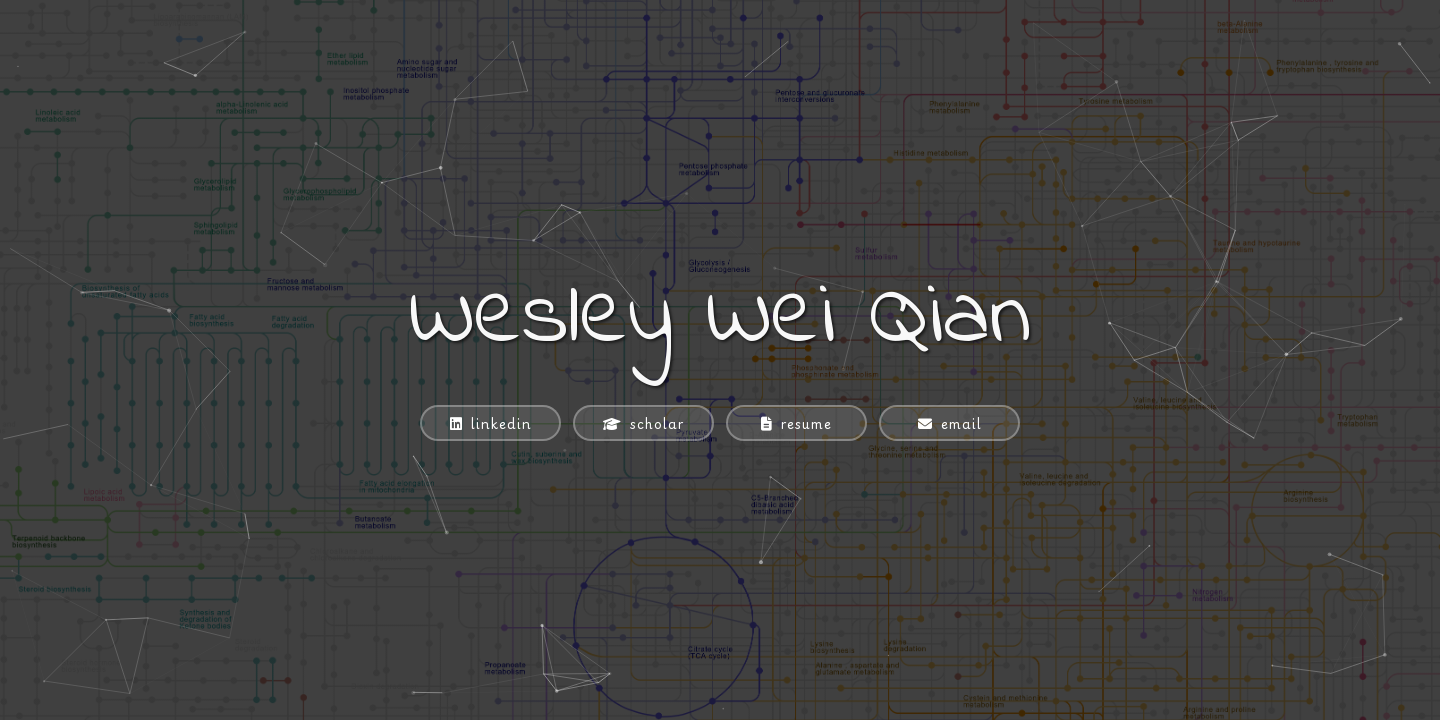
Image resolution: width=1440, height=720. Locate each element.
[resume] (796, 423)
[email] (949, 423)
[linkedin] (490, 423)
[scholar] (643, 423)
